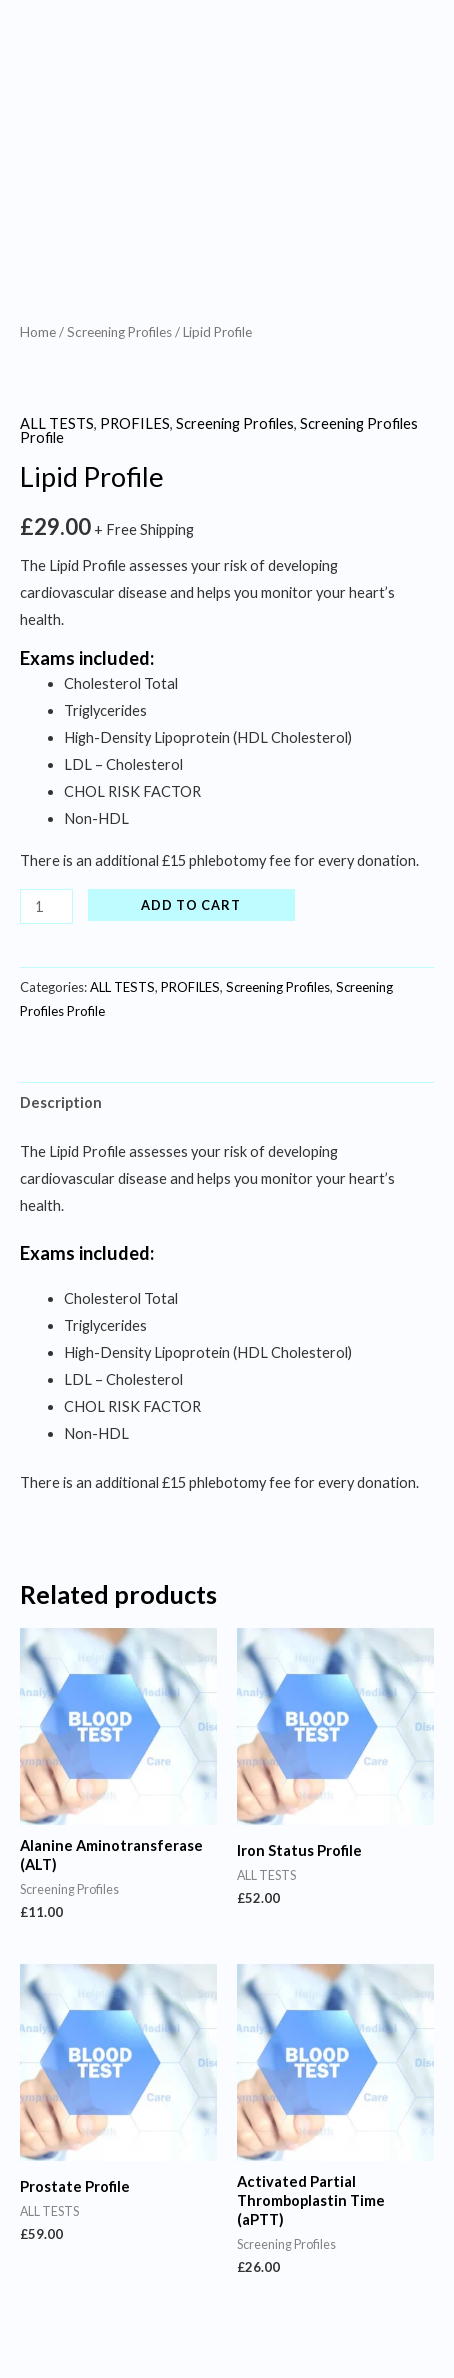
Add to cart (191, 905)
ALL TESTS (57, 423)
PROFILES (135, 423)
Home (38, 332)
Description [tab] (61, 1102)
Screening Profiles (119, 332)
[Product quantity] (46, 906)
